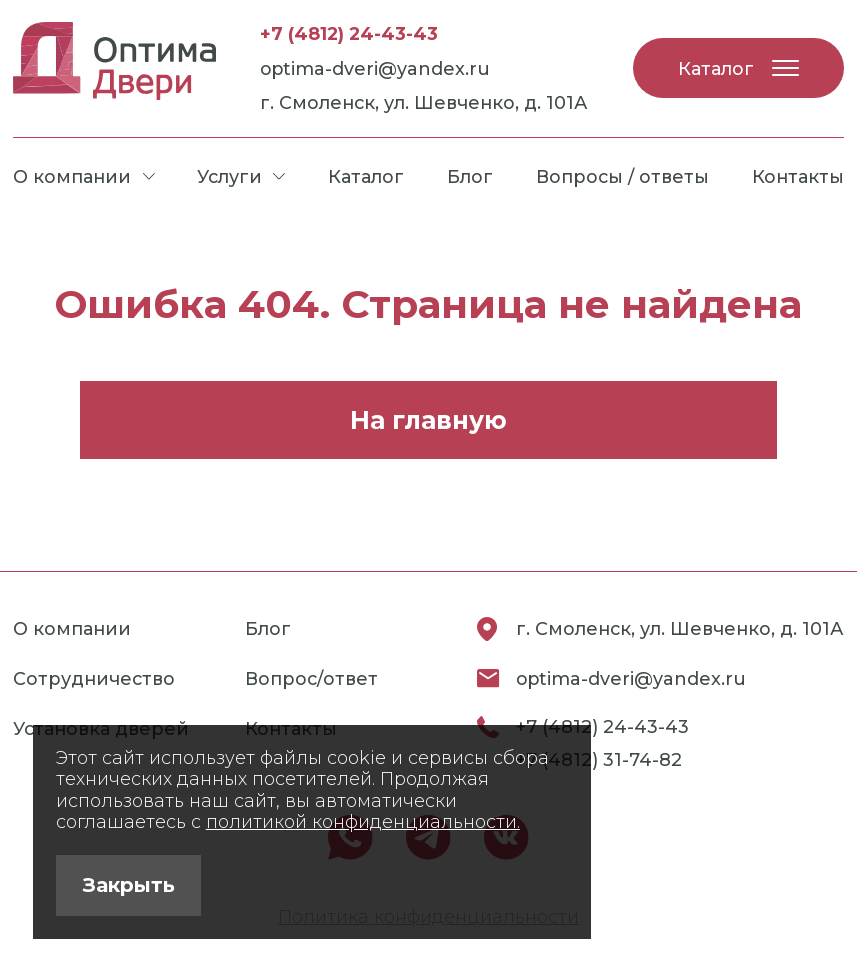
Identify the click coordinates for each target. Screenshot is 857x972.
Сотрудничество (94, 678)
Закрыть (129, 885)
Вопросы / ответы (622, 176)
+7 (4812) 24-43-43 (349, 33)
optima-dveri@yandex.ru (375, 68)
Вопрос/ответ (311, 678)
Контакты (798, 176)
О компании (83, 176)
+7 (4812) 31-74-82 (599, 759)
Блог (470, 176)
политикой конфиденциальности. (363, 821)
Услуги (241, 176)
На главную (428, 420)
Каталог (738, 68)
